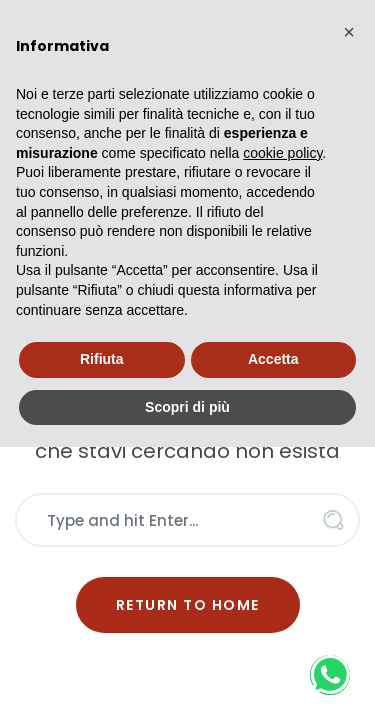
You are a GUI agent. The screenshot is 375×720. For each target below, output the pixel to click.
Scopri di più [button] (187, 407)
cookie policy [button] (282, 153)
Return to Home (188, 605)
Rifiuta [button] (102, 359)
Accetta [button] (273, 359)
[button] (349, 32)
